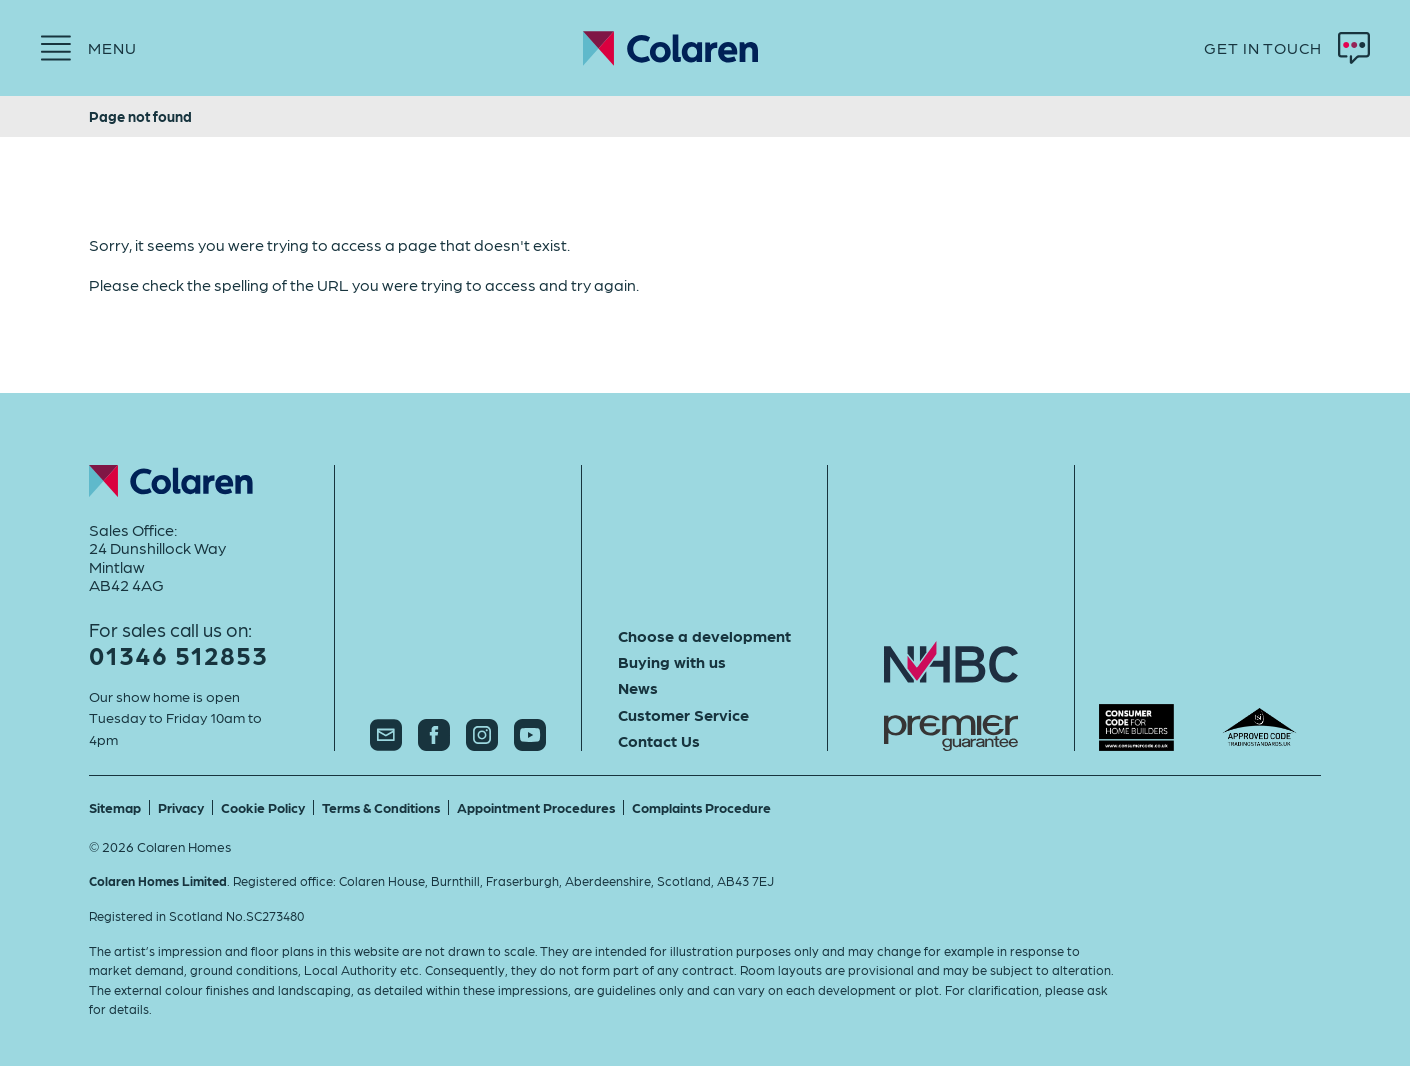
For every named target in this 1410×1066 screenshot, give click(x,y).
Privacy (181, 807)
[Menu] (88, 48)
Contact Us (659, 741)
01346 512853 (178, 654)
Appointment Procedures (536, 807)
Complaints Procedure (701, 807)
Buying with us (672, 662)
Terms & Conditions (381, 807)
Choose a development (704, 636)
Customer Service (683, 715)
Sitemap (115, 807)
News (638, 688)
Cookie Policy (263, 807)
